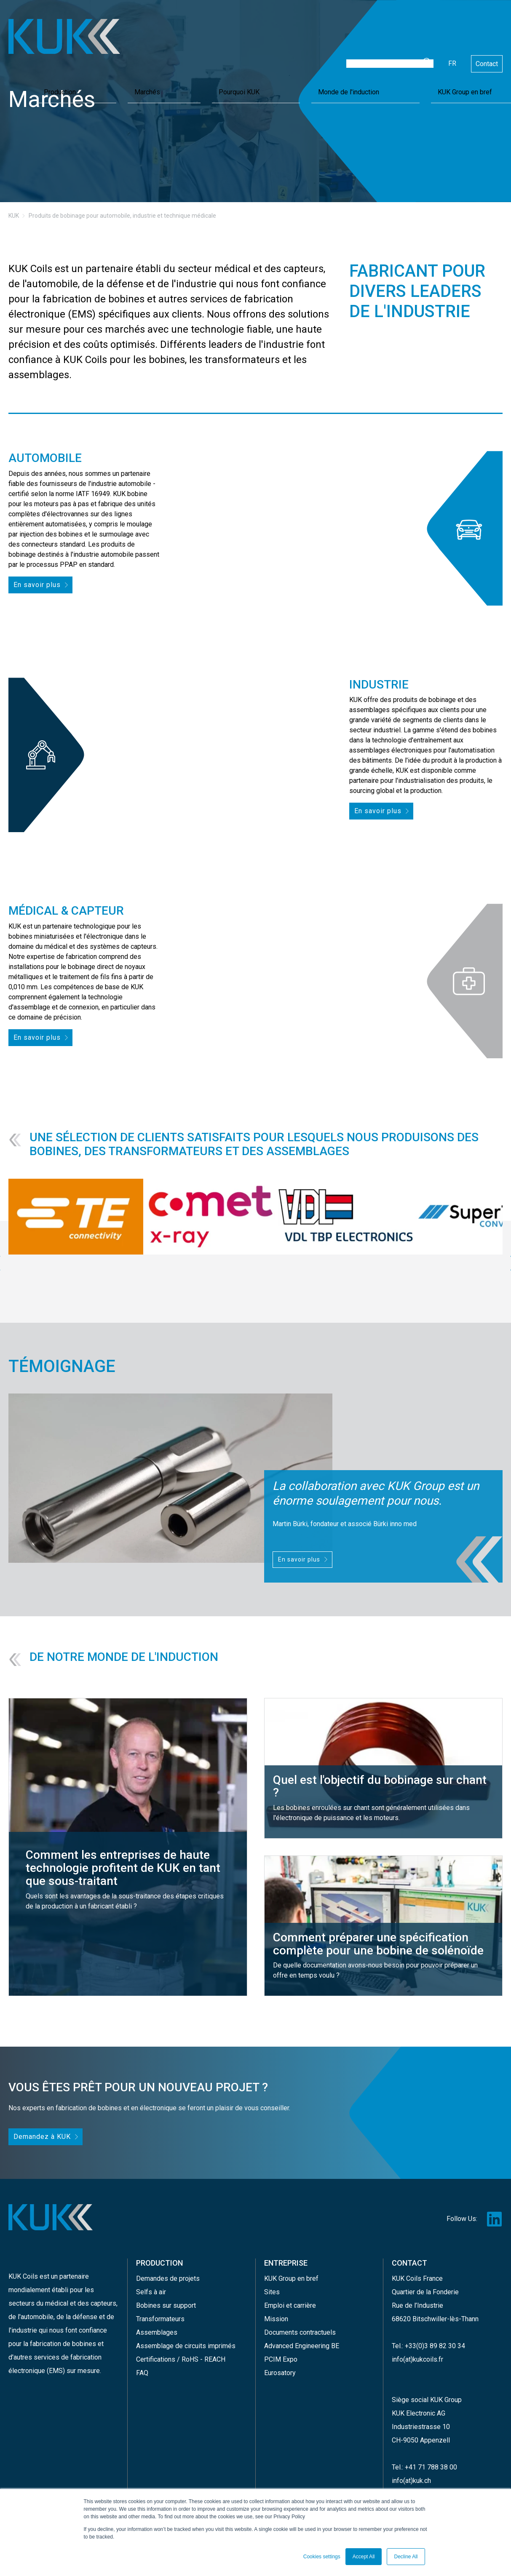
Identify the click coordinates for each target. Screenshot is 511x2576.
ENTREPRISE (286, 2257)
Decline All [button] (405, 2557)
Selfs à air (151, 2284)
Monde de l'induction (401, 52)
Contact (487, 27)
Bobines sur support (166, 2297)
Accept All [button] (364, 2557)
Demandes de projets (168, 2270)
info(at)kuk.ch (411, 2472)
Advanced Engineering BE (301, 2337)
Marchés (294, 52)
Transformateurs (160, 2310)
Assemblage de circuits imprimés (185, 2337)
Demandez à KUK (39, 2132)
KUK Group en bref (470, 52)
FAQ (142, 2364)
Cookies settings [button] (321, 2557)
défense (84, 2310)
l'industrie (22, 2324)
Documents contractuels (300, 2324)
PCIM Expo (280, 2351)
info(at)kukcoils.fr (417, 2351)
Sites (272, 2284)
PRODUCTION (159, 2257)
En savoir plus (34, 584)
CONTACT (409, 2257)
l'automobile (36, 2310)
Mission (276, 2310)
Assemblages (156, 2324)
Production (254, 52)
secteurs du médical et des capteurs (62, 2297)
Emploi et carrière (290, 2297)
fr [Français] (452, 26)
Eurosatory (280, 2364)
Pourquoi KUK (338, 52)
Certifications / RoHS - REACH (180, 2351)
